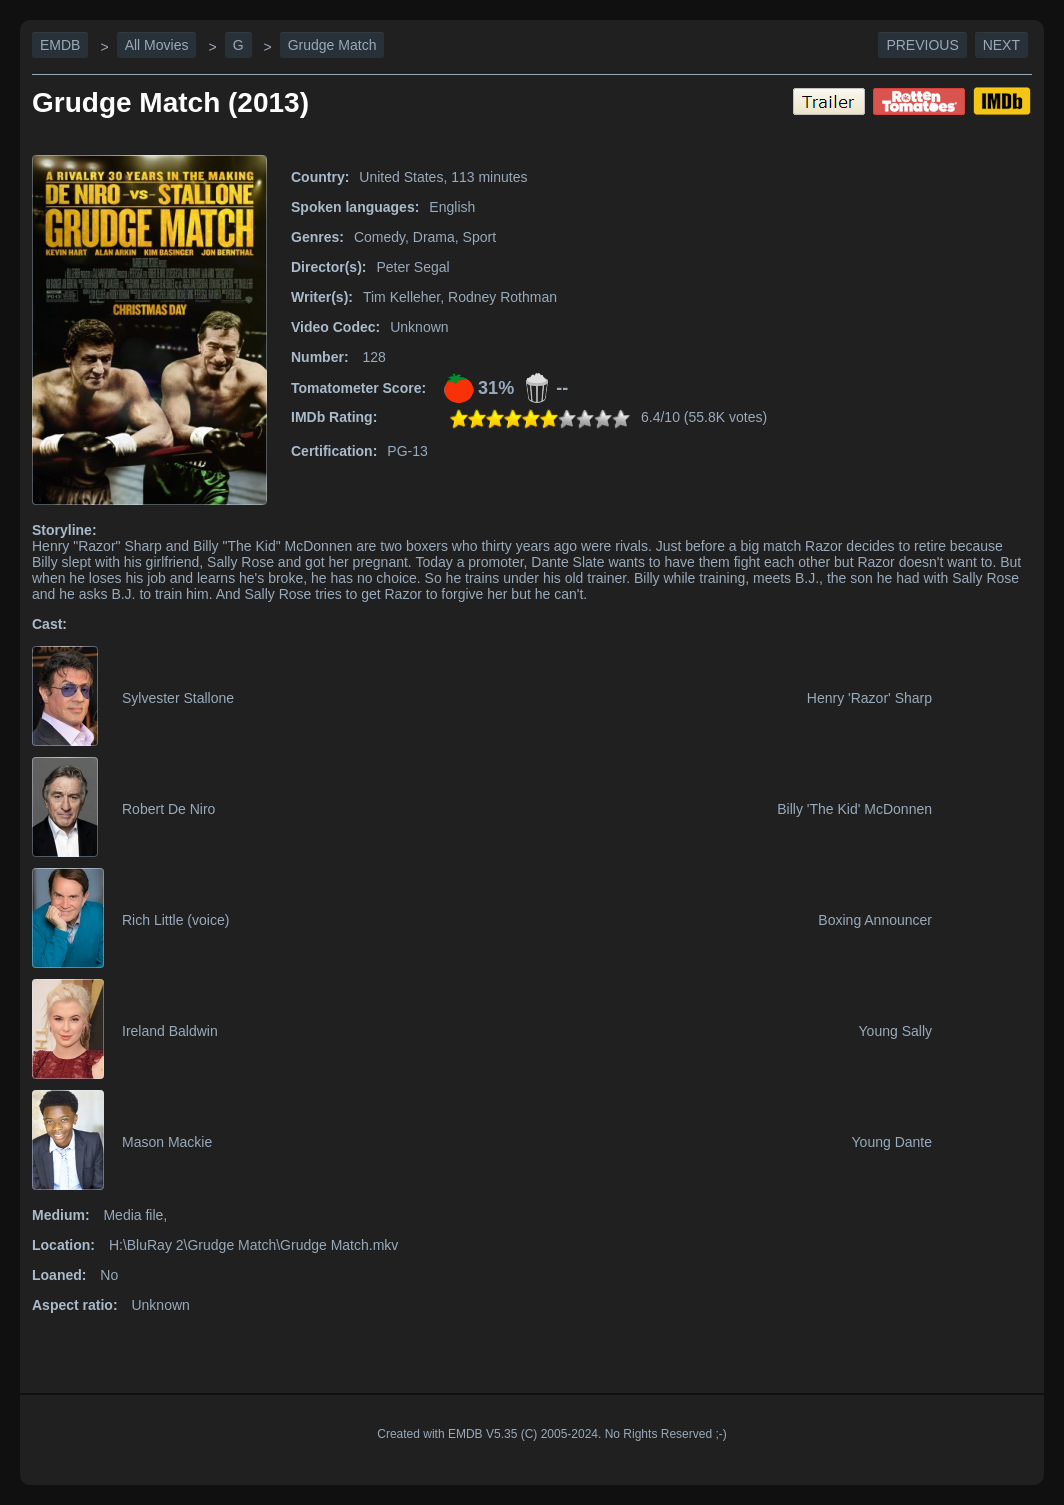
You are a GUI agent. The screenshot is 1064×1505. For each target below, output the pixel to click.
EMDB (60, 45)
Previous (922, 45)
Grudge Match (332, 45)
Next (1001, 45)
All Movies (157, 45)
